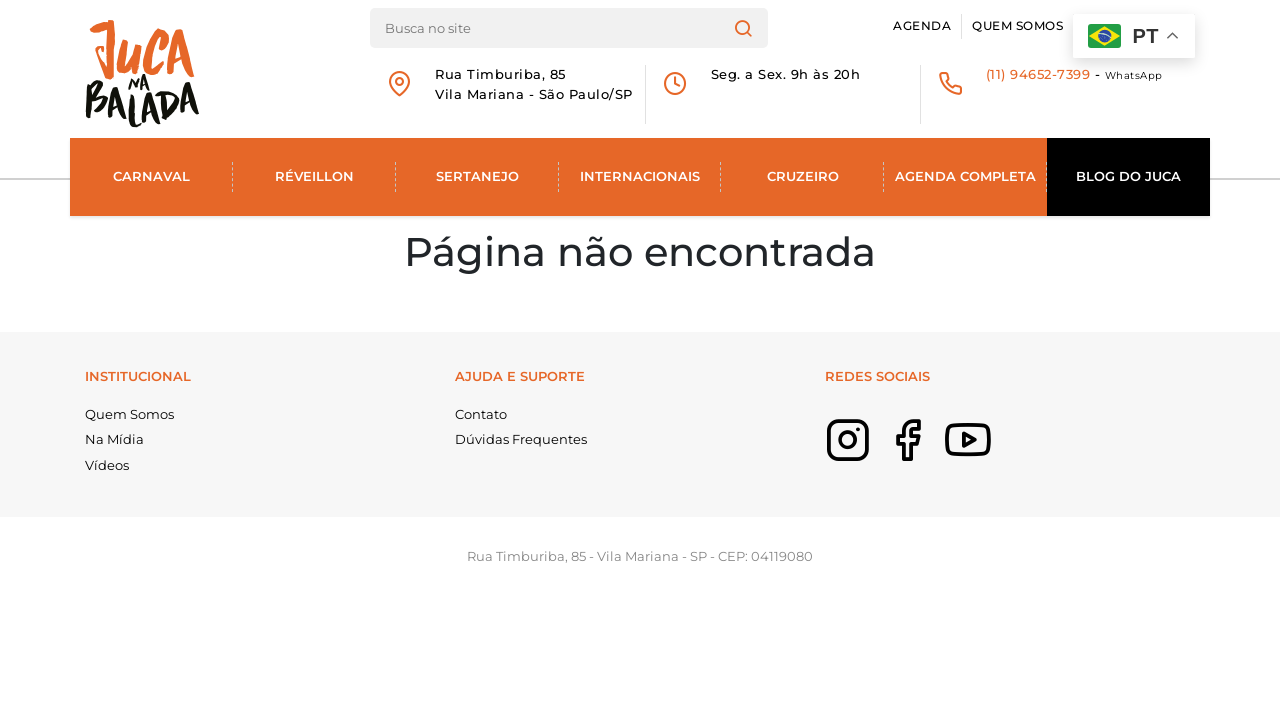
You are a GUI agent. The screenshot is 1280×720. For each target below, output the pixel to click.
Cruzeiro (803, 176)
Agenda (922, 26)
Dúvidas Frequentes (521, 439)
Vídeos (107, 465)
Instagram (878, 454)
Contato (481, 414)
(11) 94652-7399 (1038, 74)
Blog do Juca (1128, 176)
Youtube (998, 454)
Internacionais (640, 176)
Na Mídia (114, 439)
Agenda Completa (965, 176)
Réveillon (314, 176)
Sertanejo (477, 176)
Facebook (938, 454)
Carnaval (151, 176)
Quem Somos (1017, 26)
